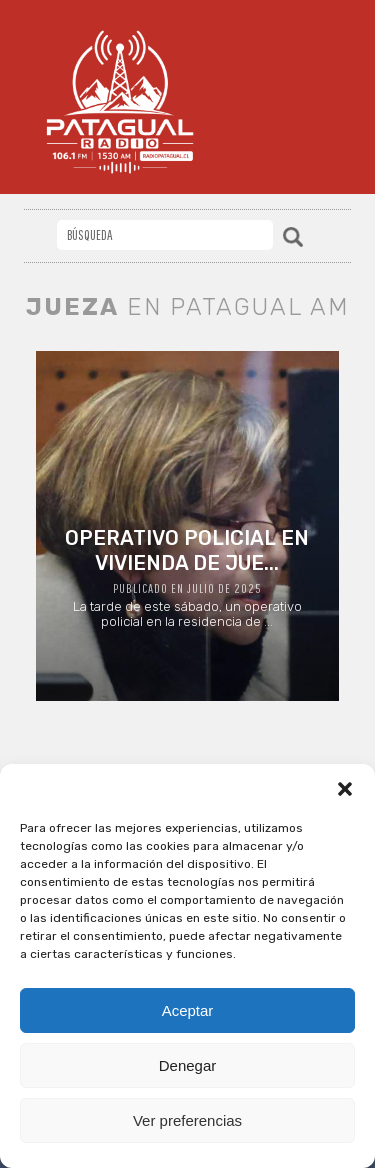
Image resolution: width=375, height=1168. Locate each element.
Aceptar (188, 1010)
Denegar (188, 1065)
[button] (345, 789)
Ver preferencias (187, 1120)
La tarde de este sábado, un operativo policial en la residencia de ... (187, 577)
